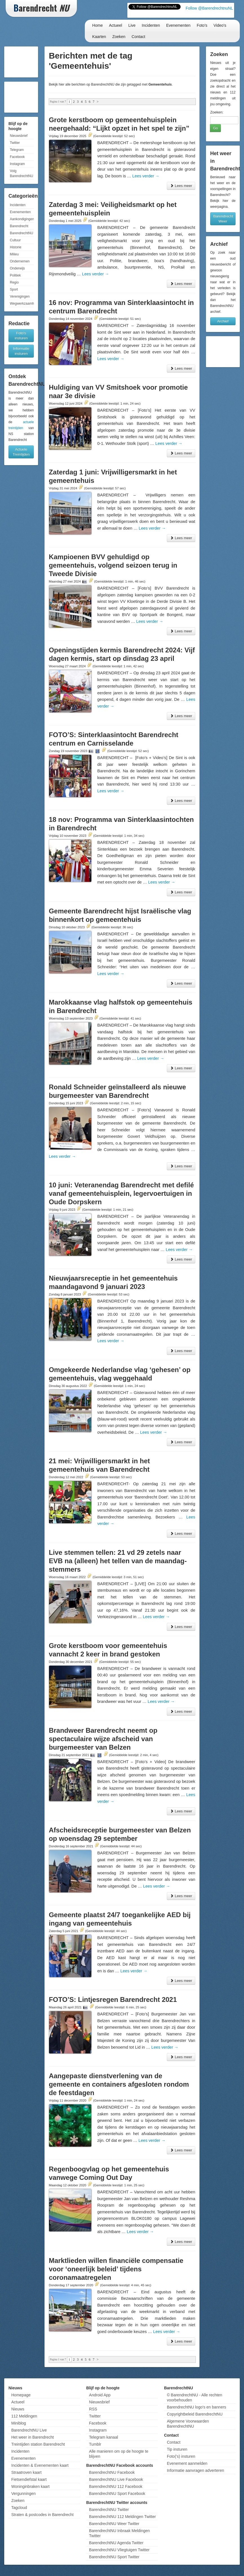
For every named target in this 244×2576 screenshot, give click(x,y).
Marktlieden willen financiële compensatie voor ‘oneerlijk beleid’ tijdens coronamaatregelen (116, 2269)
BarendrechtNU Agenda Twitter (116, 2543)
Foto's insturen (21, 335)
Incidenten (151, 25)
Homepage (21, 2395)
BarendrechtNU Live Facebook (116, 2479)
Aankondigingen (22, 219)
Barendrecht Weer (223, 218)
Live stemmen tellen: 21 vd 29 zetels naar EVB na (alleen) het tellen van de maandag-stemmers (118, 1561)
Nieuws (17, 2409)
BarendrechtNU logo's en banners (196, 2407)
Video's (220, 25)
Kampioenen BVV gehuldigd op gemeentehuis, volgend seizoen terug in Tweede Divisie (113, 565)
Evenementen (178, 25)
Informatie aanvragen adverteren (195, 2470)
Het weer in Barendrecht (32, 2437)
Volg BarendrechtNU (21, 173)
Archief (223, 321)
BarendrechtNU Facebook (112, 2472)
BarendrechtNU (21, 233)
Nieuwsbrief (19, 136)
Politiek (15, 275)
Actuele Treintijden (21, 451)
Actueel (115, 25)
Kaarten (99, 36)
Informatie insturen (21, 351)
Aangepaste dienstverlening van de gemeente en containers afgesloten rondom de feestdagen (119, 2084)
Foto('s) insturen (181, 2456)
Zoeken (118, 36)
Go (215, 128)
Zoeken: (216, 112)
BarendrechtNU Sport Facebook (117, 2493)
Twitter (15, 143)
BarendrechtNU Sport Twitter (114, 2557)
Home (97, 25)
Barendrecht (19, 226)
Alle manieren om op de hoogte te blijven (118, 2454)
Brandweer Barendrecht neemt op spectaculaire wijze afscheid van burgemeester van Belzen (103, 1739)
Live (132, 25)
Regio (14, 282)
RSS (93, 2409)
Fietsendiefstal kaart (28, 2479)
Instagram (17, 164)
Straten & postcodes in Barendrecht (42, 2514)
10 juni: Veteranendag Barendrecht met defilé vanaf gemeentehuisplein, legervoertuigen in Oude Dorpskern (121, 1193)
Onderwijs (17, 268)
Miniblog (18, 2423)
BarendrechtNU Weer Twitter (114, 2523)
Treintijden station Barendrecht (38, 2444)
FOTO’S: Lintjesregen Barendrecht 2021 (113, 1999)
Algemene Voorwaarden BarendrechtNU (188, 2423)
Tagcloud (19, 2507)
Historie (15, 247)
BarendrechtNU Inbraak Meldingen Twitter (119, 2533)
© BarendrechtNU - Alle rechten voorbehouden (194, 2397)
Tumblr (95, 2444)
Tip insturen (177, 2449)
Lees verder (145, 176)
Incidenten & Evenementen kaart (39, 2465)
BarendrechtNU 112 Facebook (115, 2486)
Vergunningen (23, 2493)
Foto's (202, 25)
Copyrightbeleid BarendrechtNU (195, 2414)
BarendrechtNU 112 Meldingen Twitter (122, 2516)
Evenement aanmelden (187, 2463)
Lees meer (181, 186)
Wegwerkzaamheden (22, 303)
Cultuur (15, 240)
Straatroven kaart (26, 2472)
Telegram (17, 150)
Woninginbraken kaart (30, 2486)
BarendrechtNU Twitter (109, 2509)
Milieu (14, 254)
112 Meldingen (24, 2416)
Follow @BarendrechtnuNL (209, 8)
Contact (138, 36)
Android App (99, 2395)
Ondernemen (20, 261)
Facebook (17, 157)
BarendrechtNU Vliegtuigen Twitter (119, 2550)
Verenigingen (20, 296)
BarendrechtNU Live (29, 2430)
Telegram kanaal (103, 2437)
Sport (14, 289)
